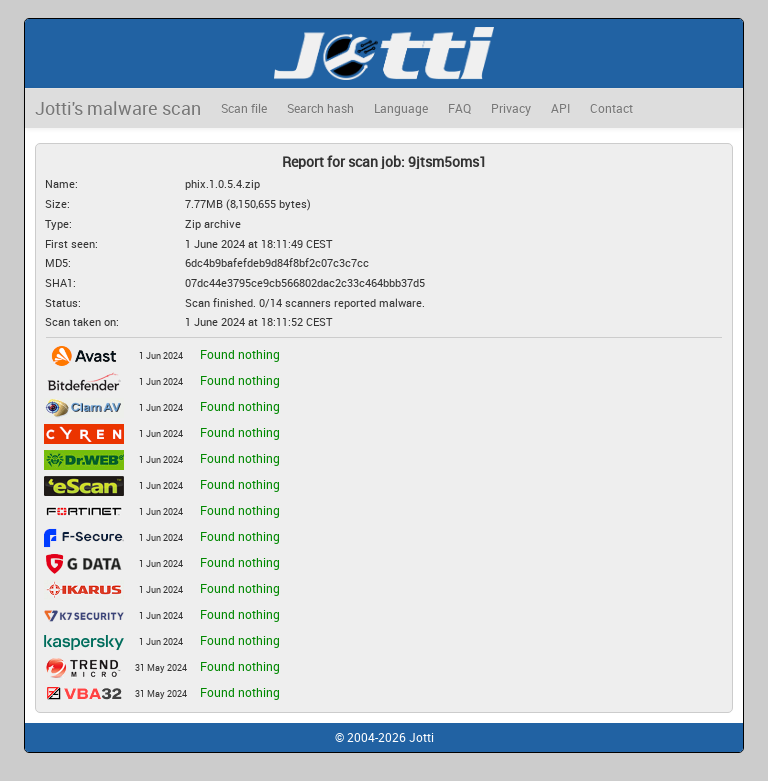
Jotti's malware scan (118, 108)
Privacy (511, 108)
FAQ (459, 108)
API (560, 108)
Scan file (244, 108)
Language (401, 108)
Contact (611, 108)
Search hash (320, 108)
